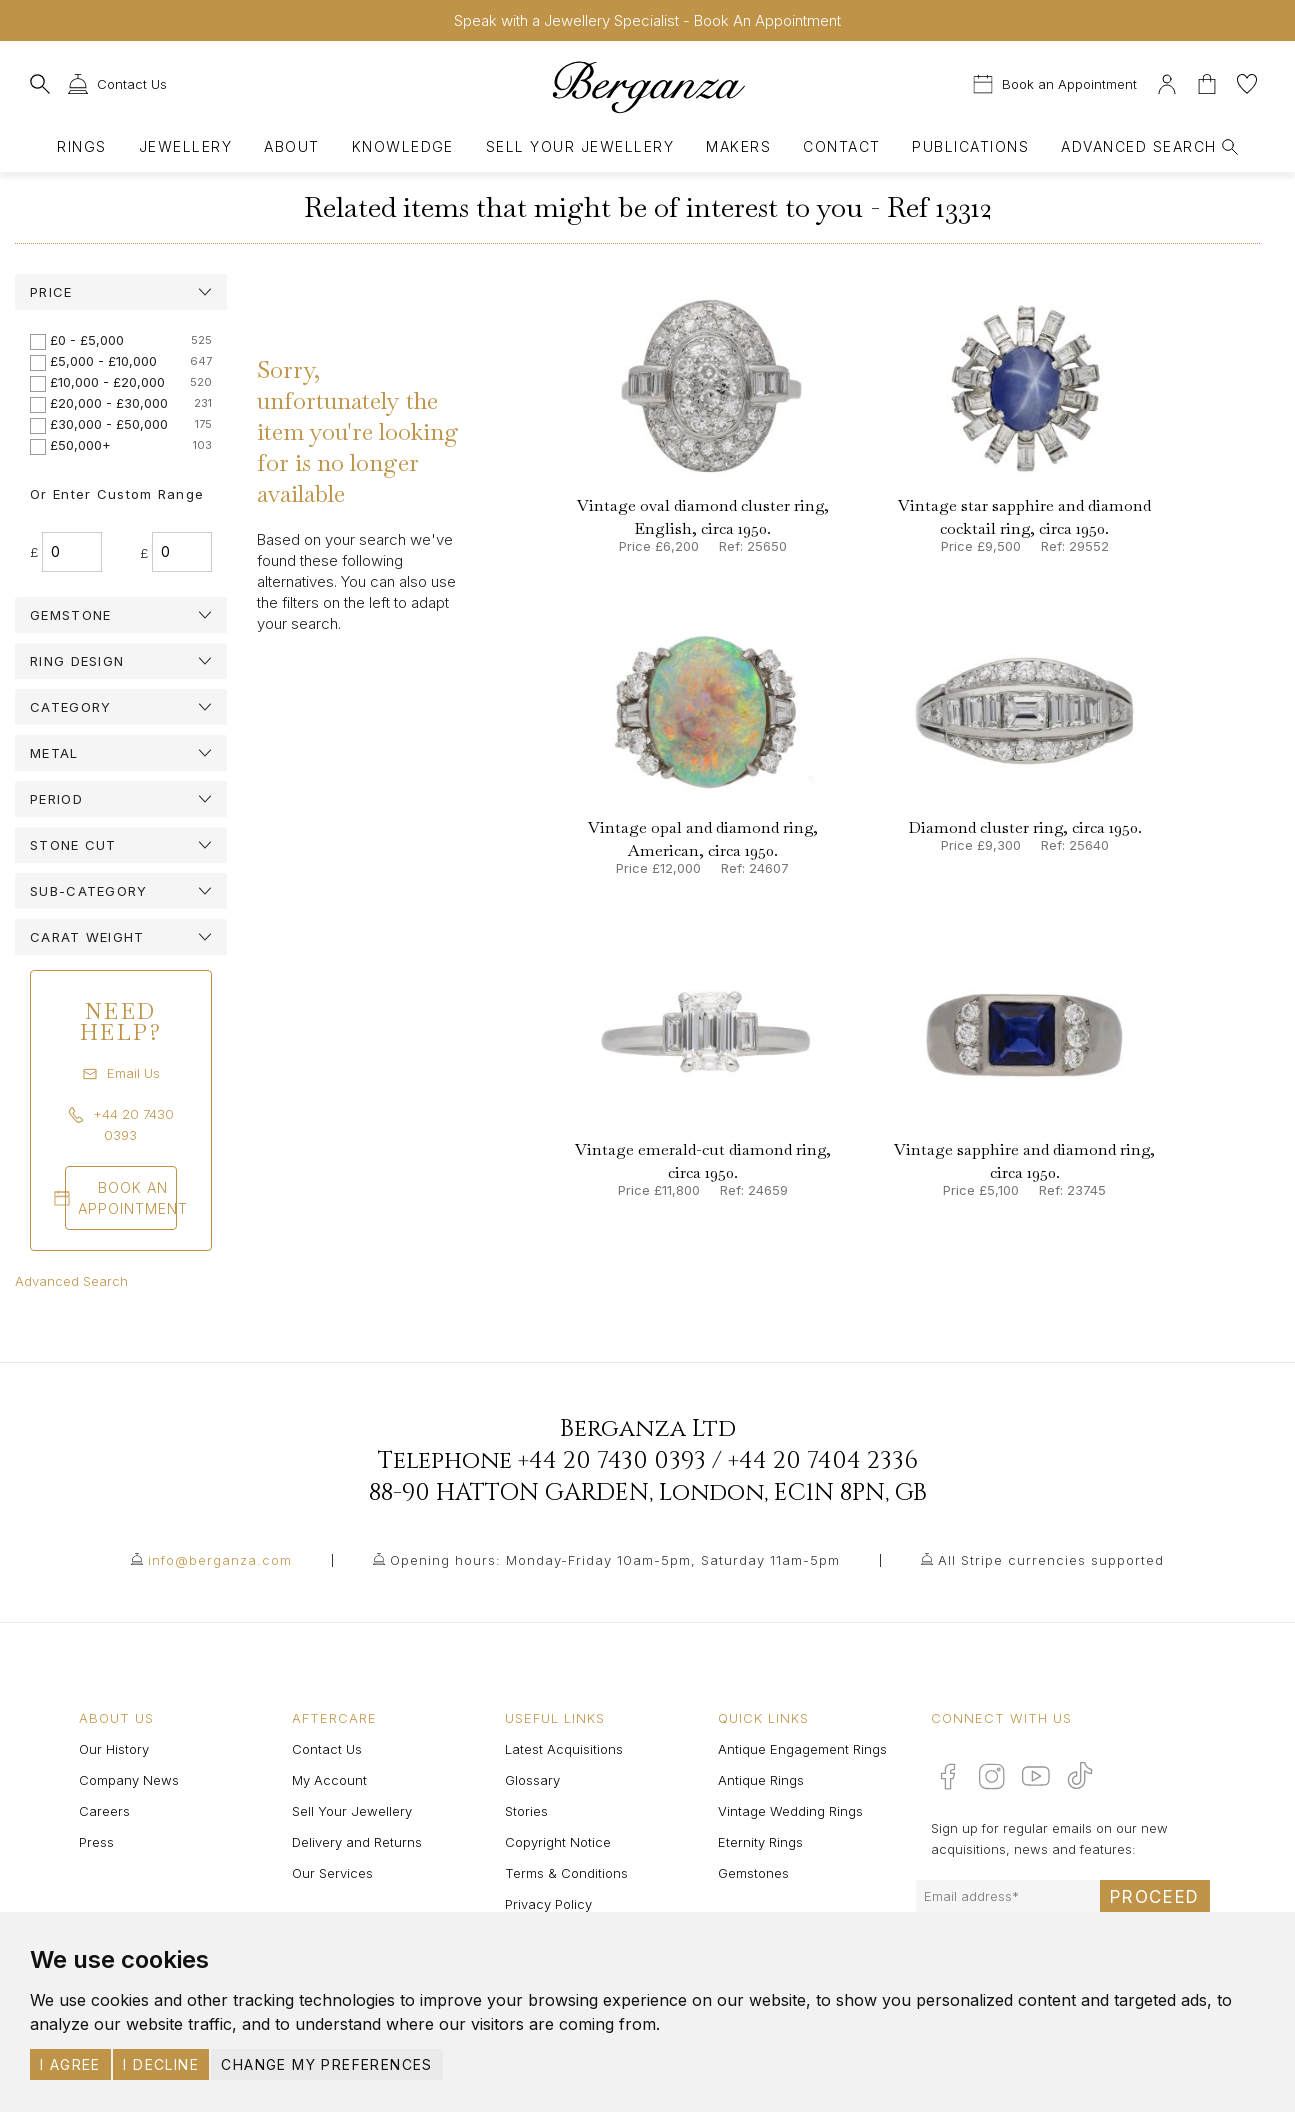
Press (96, 1842)
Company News (129, 1780)
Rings (81, 146)
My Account (329, 1780)
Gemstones (753, 1873)
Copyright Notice (558, 1842)
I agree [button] (70, 2064)
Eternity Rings (760, 1842)
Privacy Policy (548, 1904)
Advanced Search (71, 1281)
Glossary (532, 1780)
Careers (104, 1811)
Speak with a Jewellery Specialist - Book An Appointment (647, 20)
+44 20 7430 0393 (612, 1461)
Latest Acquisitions (564, 1749)
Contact (841, 146)
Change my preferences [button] (326, 2064)
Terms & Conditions (566, 1873)
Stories (526, 1811)
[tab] (121, 292)
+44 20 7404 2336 (823, 1461)
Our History (114, 1749)
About (291, 146)
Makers (738, 146)
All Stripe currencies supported (1051, 1560)
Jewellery (185, 146)
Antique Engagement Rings (802, 1749)
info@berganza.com (220, 1560)
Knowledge (403, 146)
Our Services (332, 1873)
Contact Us (327, 1749)
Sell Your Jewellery (580, 146)
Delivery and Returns (357, 1842)
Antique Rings (761, 1780)
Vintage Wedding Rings (790, 1811)
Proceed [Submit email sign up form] (1155, 1897)
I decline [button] (161, 2064)
